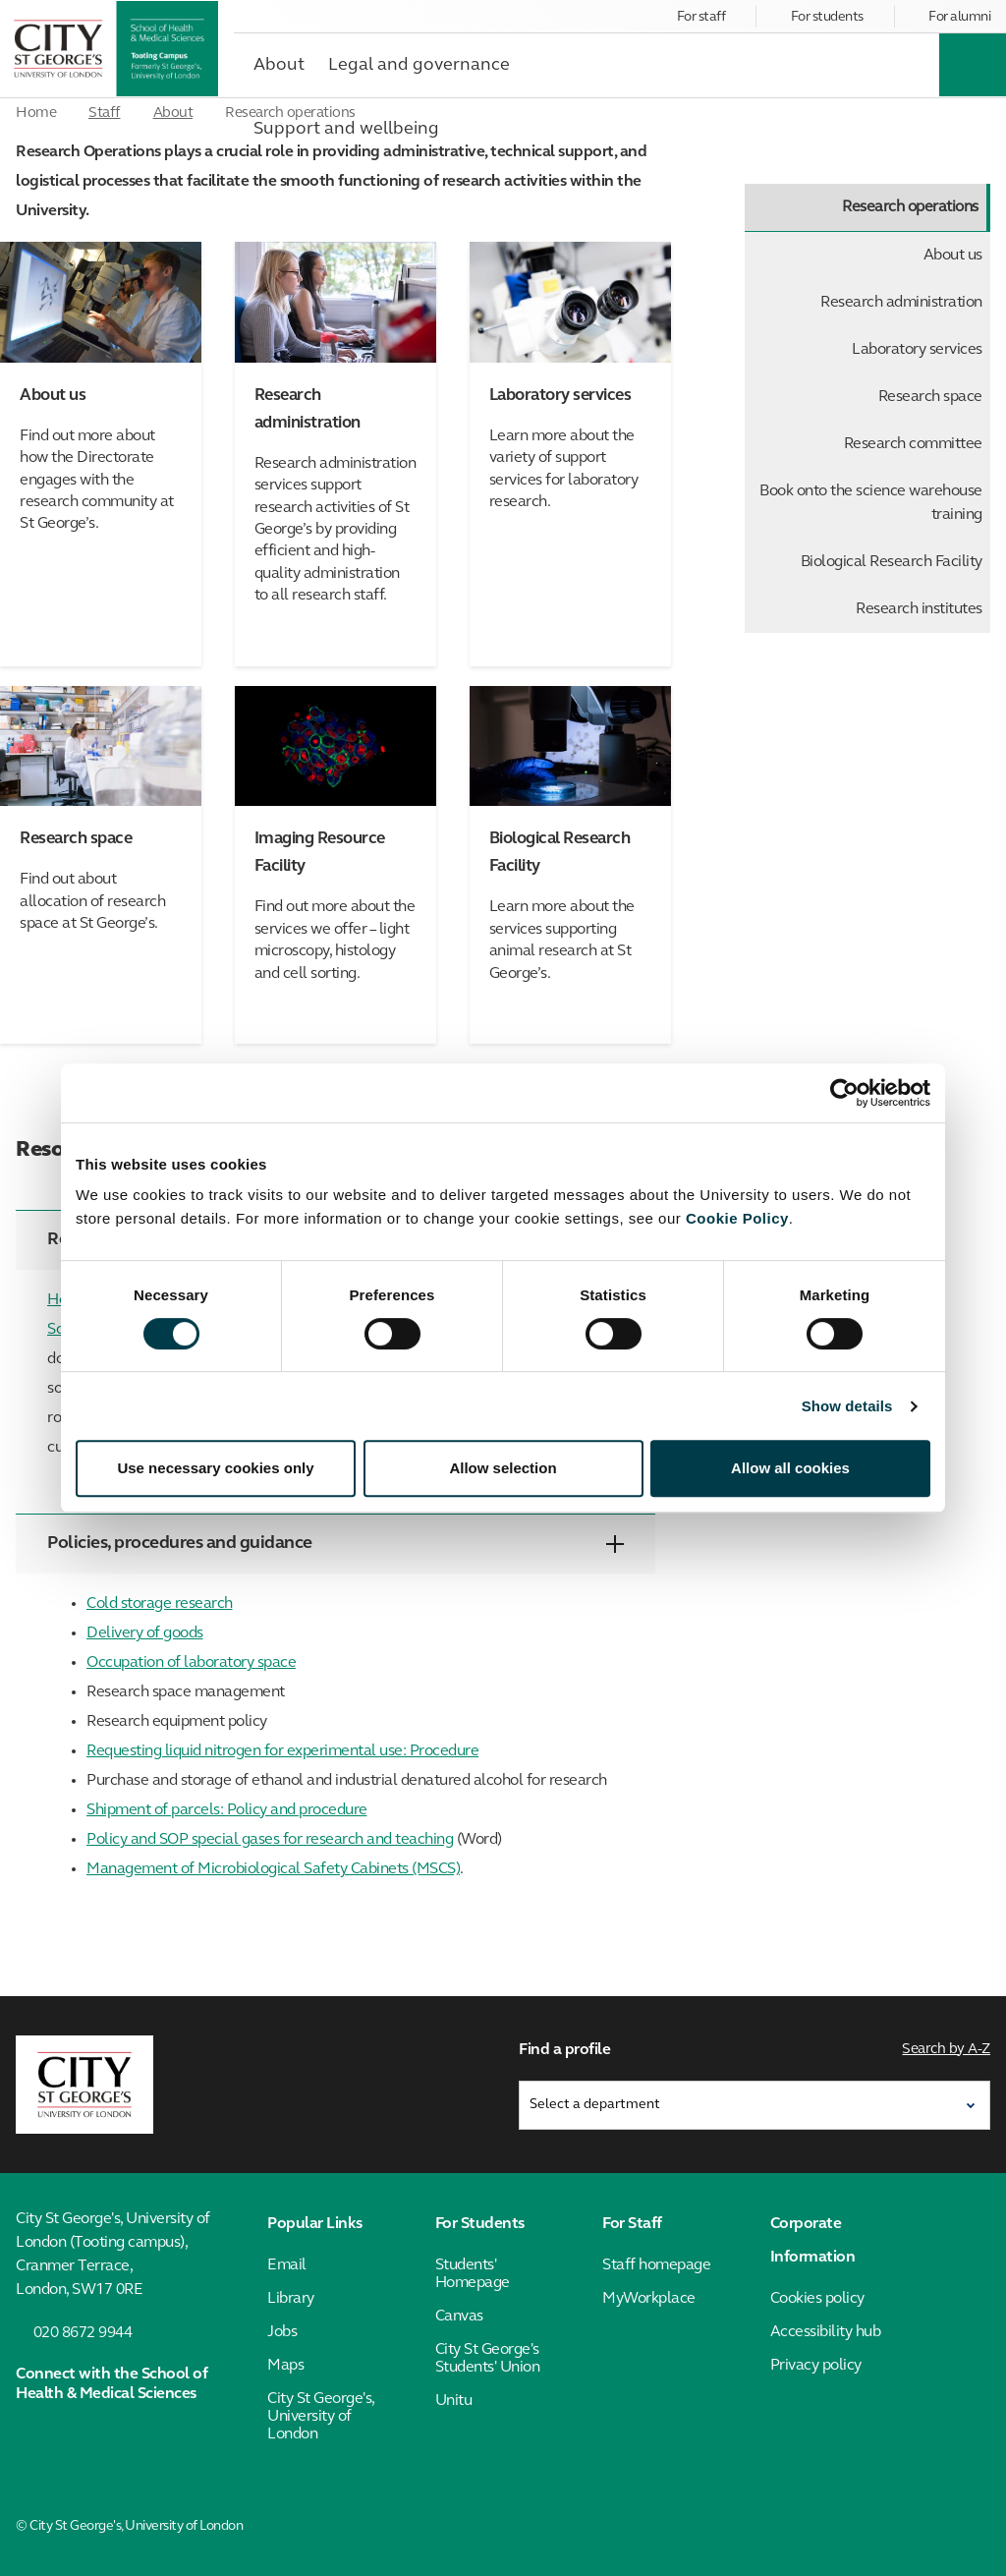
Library (290, 2299)
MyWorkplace (649, 2299)
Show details (847, 1406)
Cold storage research (159, 1604)
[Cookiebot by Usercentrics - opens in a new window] (844, 1093)
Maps (285, 2366)
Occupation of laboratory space (191, 1663)
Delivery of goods (144, 1633)
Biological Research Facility (891, 562)
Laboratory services (917, 350)
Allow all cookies (790, 1468)
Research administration (901, 303)
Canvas (459, 2316)
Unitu (454, 2401)
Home (36, 113)
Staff (104, 113)
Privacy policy (816, 2366)
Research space (930, 397)
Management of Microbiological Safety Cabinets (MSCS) (273, 1869)
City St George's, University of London (320, 2416)
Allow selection (502, 1468)
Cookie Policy (737, 1218)
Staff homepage (656, 2265)
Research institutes (919, 609)
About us (952, 255)
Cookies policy (817, 2299)
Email (287, 2265)
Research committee (913, 444)
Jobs (282, 2332)
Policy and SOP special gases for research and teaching (269, 1840)
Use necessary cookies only (215, 1468)
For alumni (959, 17)
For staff (701, 17)
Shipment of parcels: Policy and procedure (226, 1810)
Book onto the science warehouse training (870, 503)
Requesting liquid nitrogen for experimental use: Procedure (282, 1751)
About (173, 113)
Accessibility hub (825, 2332)
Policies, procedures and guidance (335, 1543)
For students (827, 17)
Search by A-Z (947, 2049)
